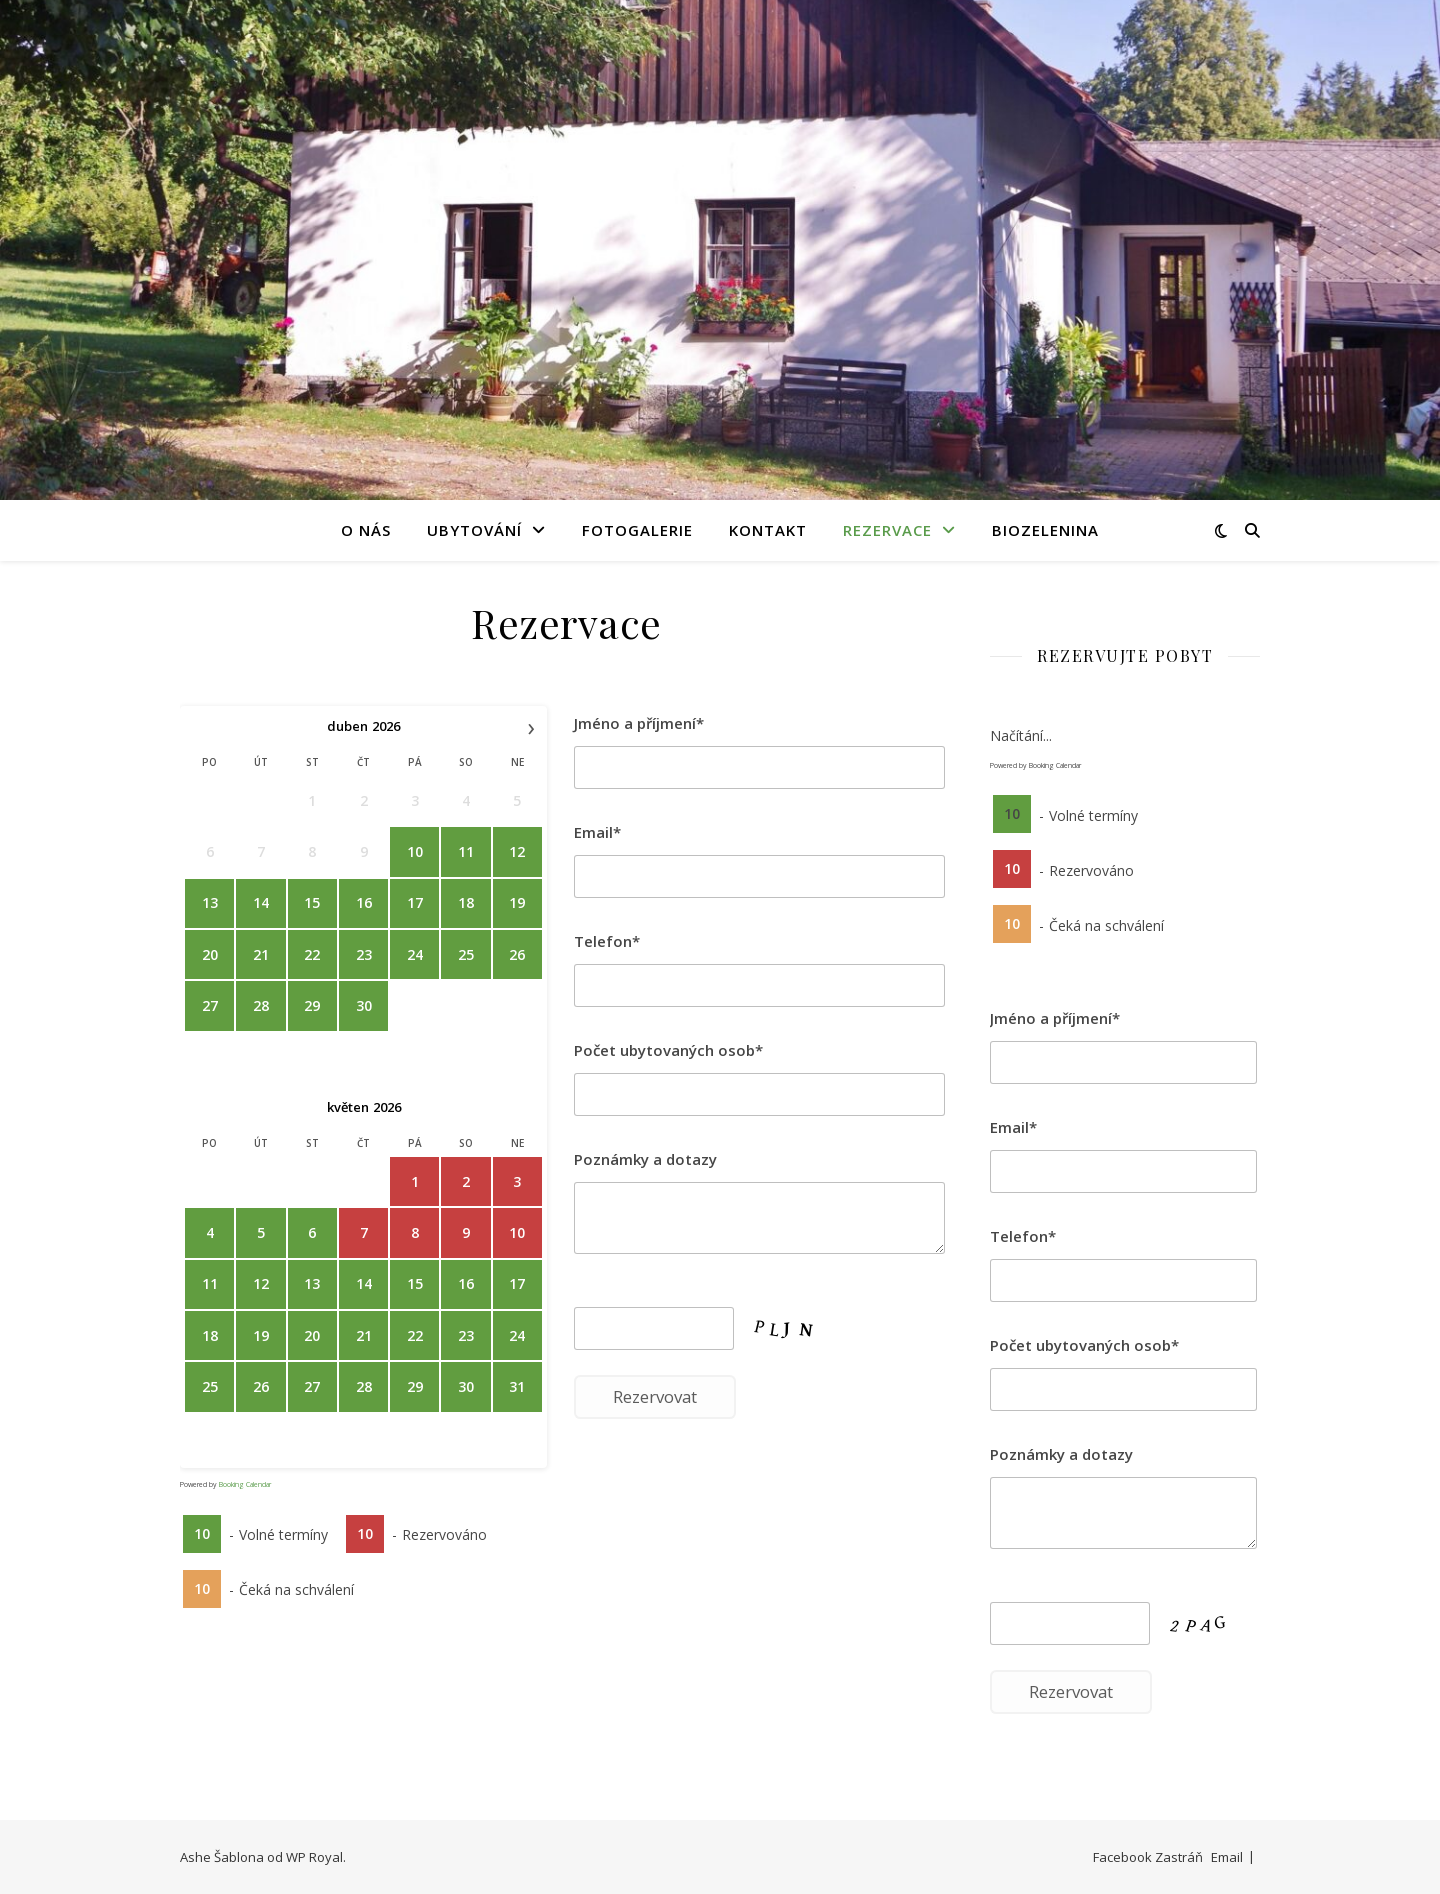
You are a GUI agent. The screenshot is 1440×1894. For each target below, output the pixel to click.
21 (261, 954)
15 (312, 903)
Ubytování (474, 530)
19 (517, 903)
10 (415, 851)
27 (210, 1005)
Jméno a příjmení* (639, 723)
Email (1227, 1857)
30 (364, 1005)
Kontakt (768, 530)
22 (312, 954)
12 (517, 851)
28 (261, 1005)
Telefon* (607, 941)
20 (210, 954)
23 (364, 954)
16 (364, 903)
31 (517, 1387)
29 (312, 1005)
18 (466, 903)
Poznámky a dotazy (645, 1159)
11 (466, 851)
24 (415, 954)
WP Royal (314, 1857)
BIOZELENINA (1045, 530)
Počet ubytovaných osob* (668, 1050)
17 (415, 903)
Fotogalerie (637, 530)
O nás (366, 530)
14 (261, 903)
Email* (597, 832)
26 (517, 954)
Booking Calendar (245, 1484)
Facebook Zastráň (1148, 1857)
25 (466, 954)
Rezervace (887, 530)
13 (210, 903)
